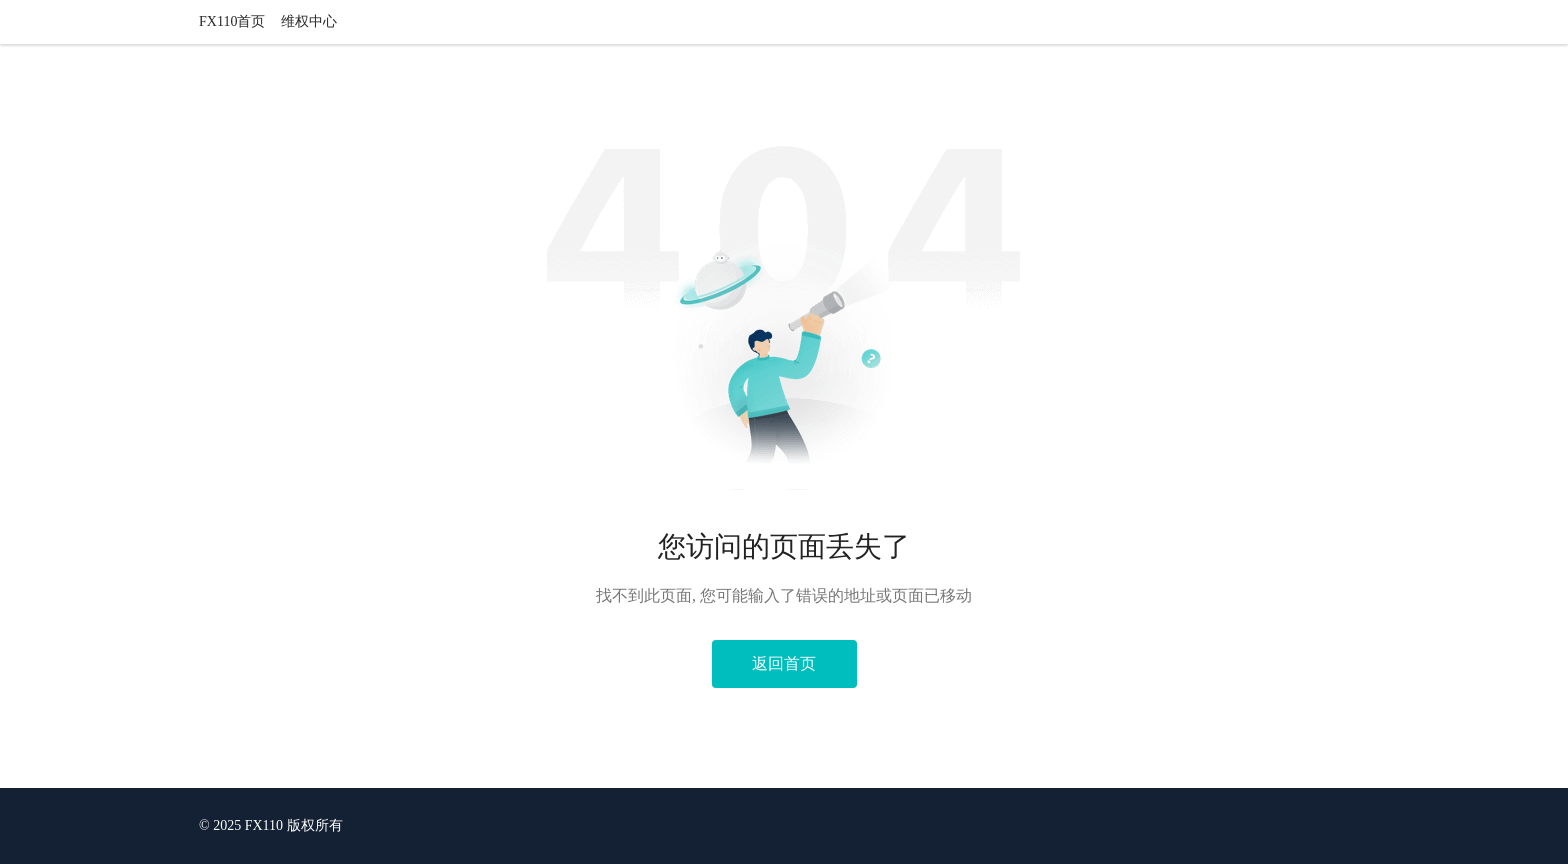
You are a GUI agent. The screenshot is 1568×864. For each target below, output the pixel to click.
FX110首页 (232, 21)
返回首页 (784, 663)
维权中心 (309, 21)
